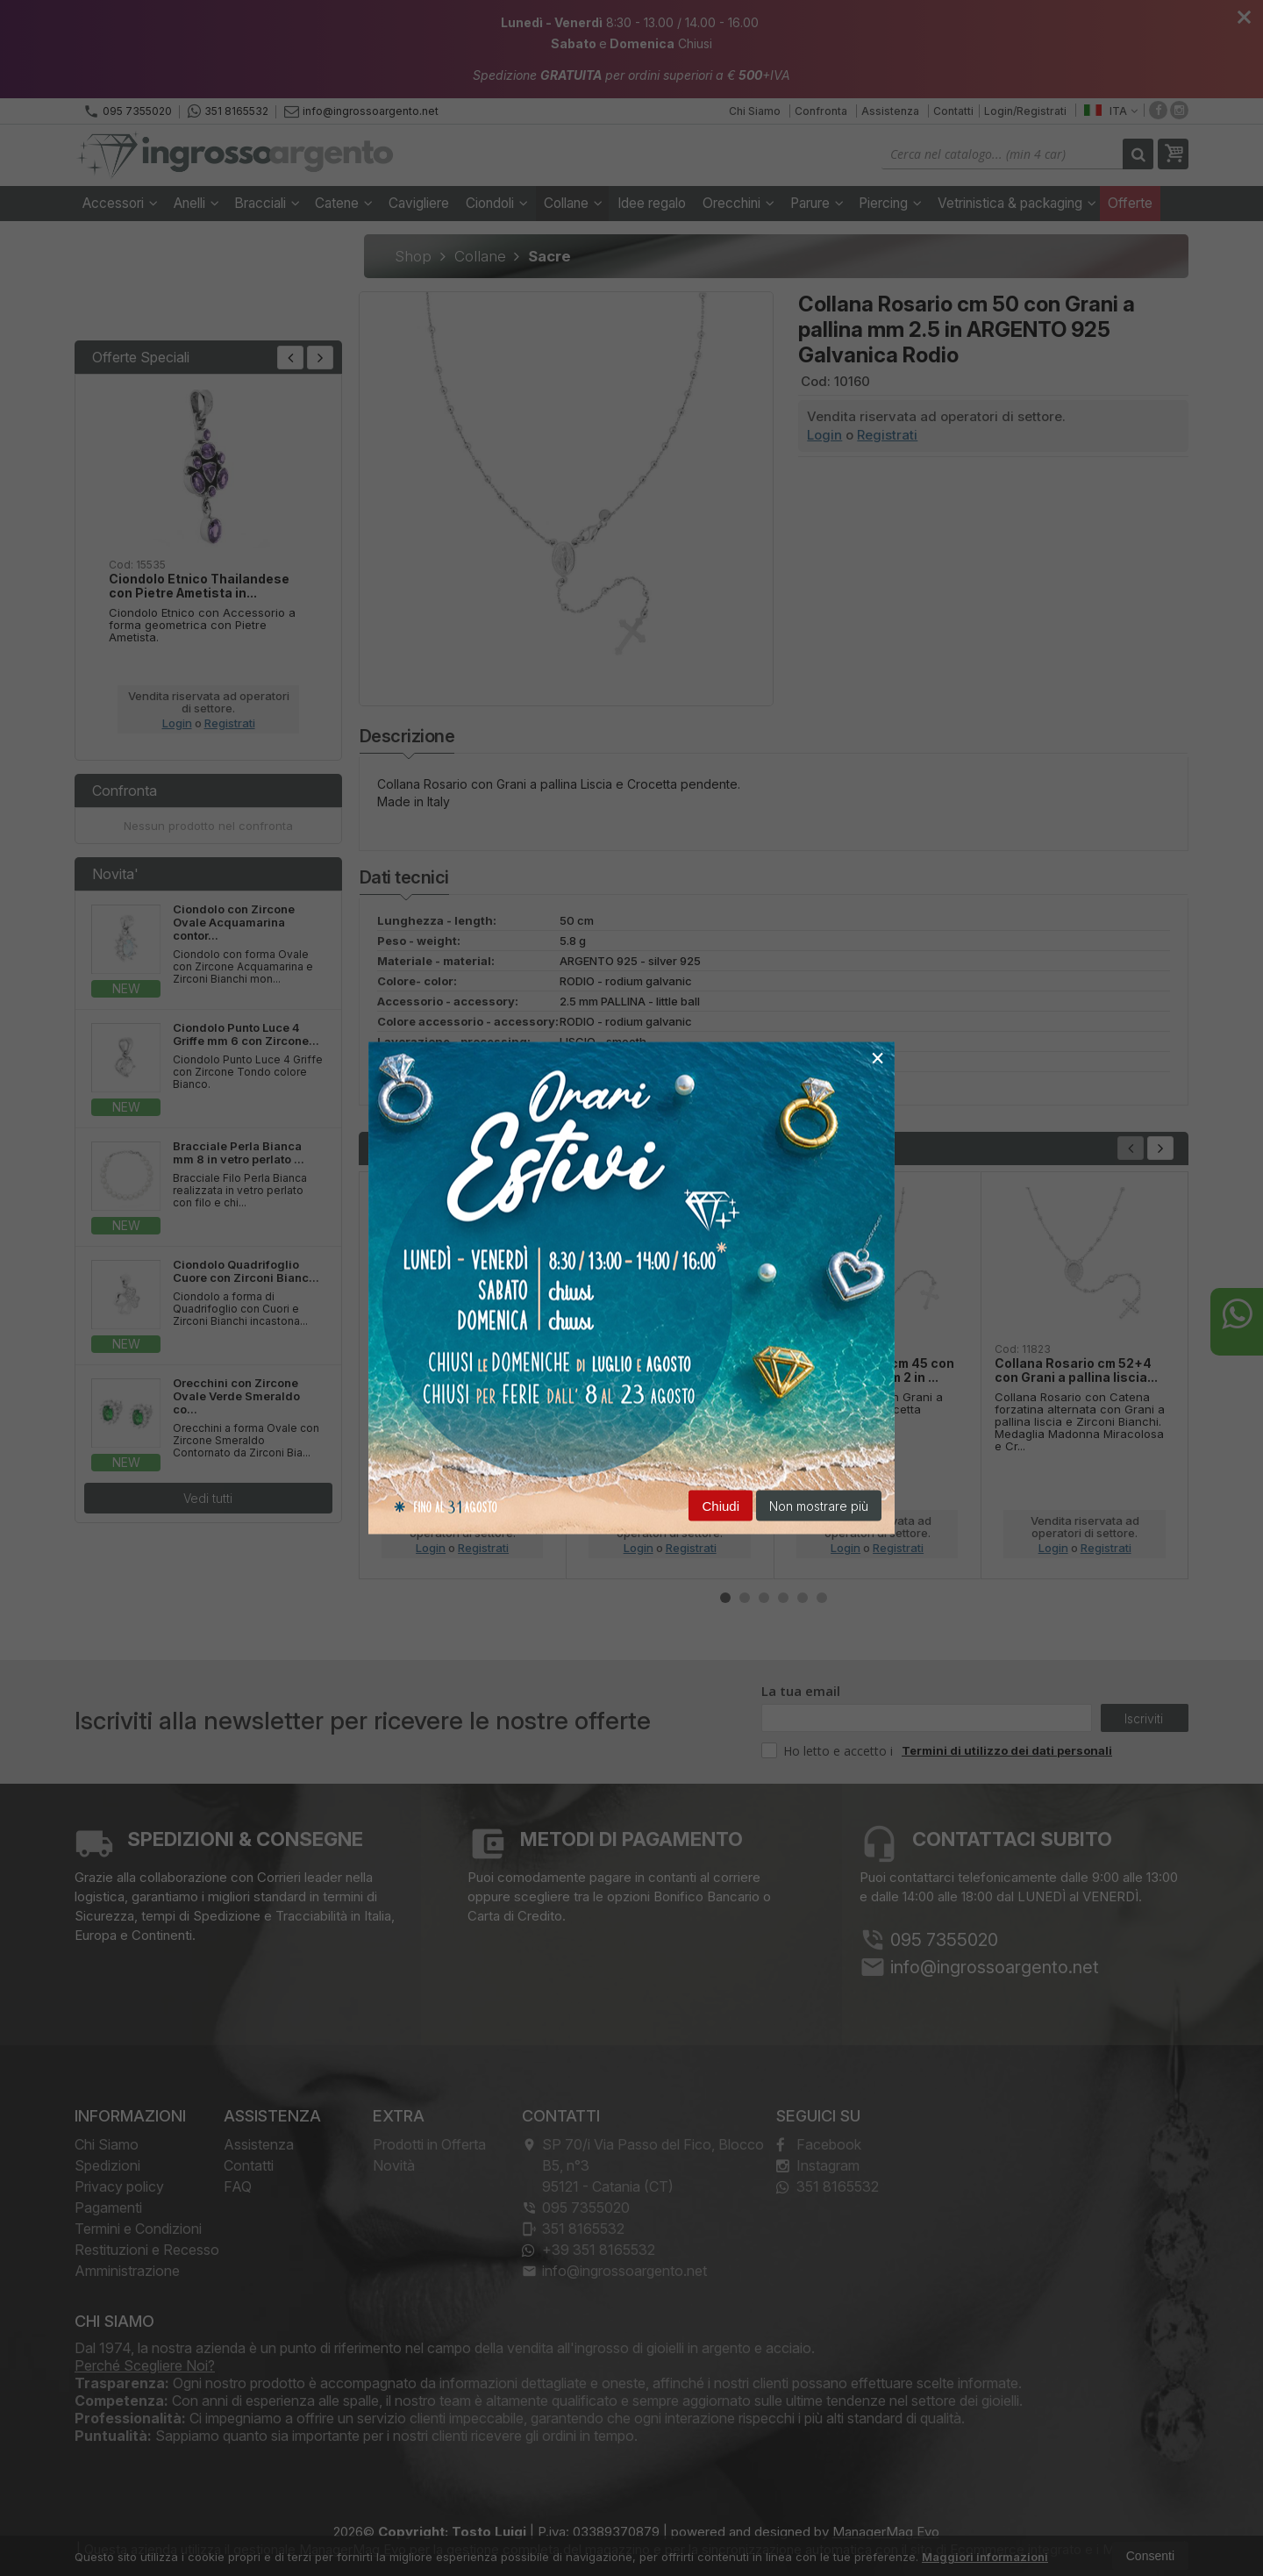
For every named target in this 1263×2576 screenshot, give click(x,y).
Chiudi (720, 1506)
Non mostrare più (818, 1506)
